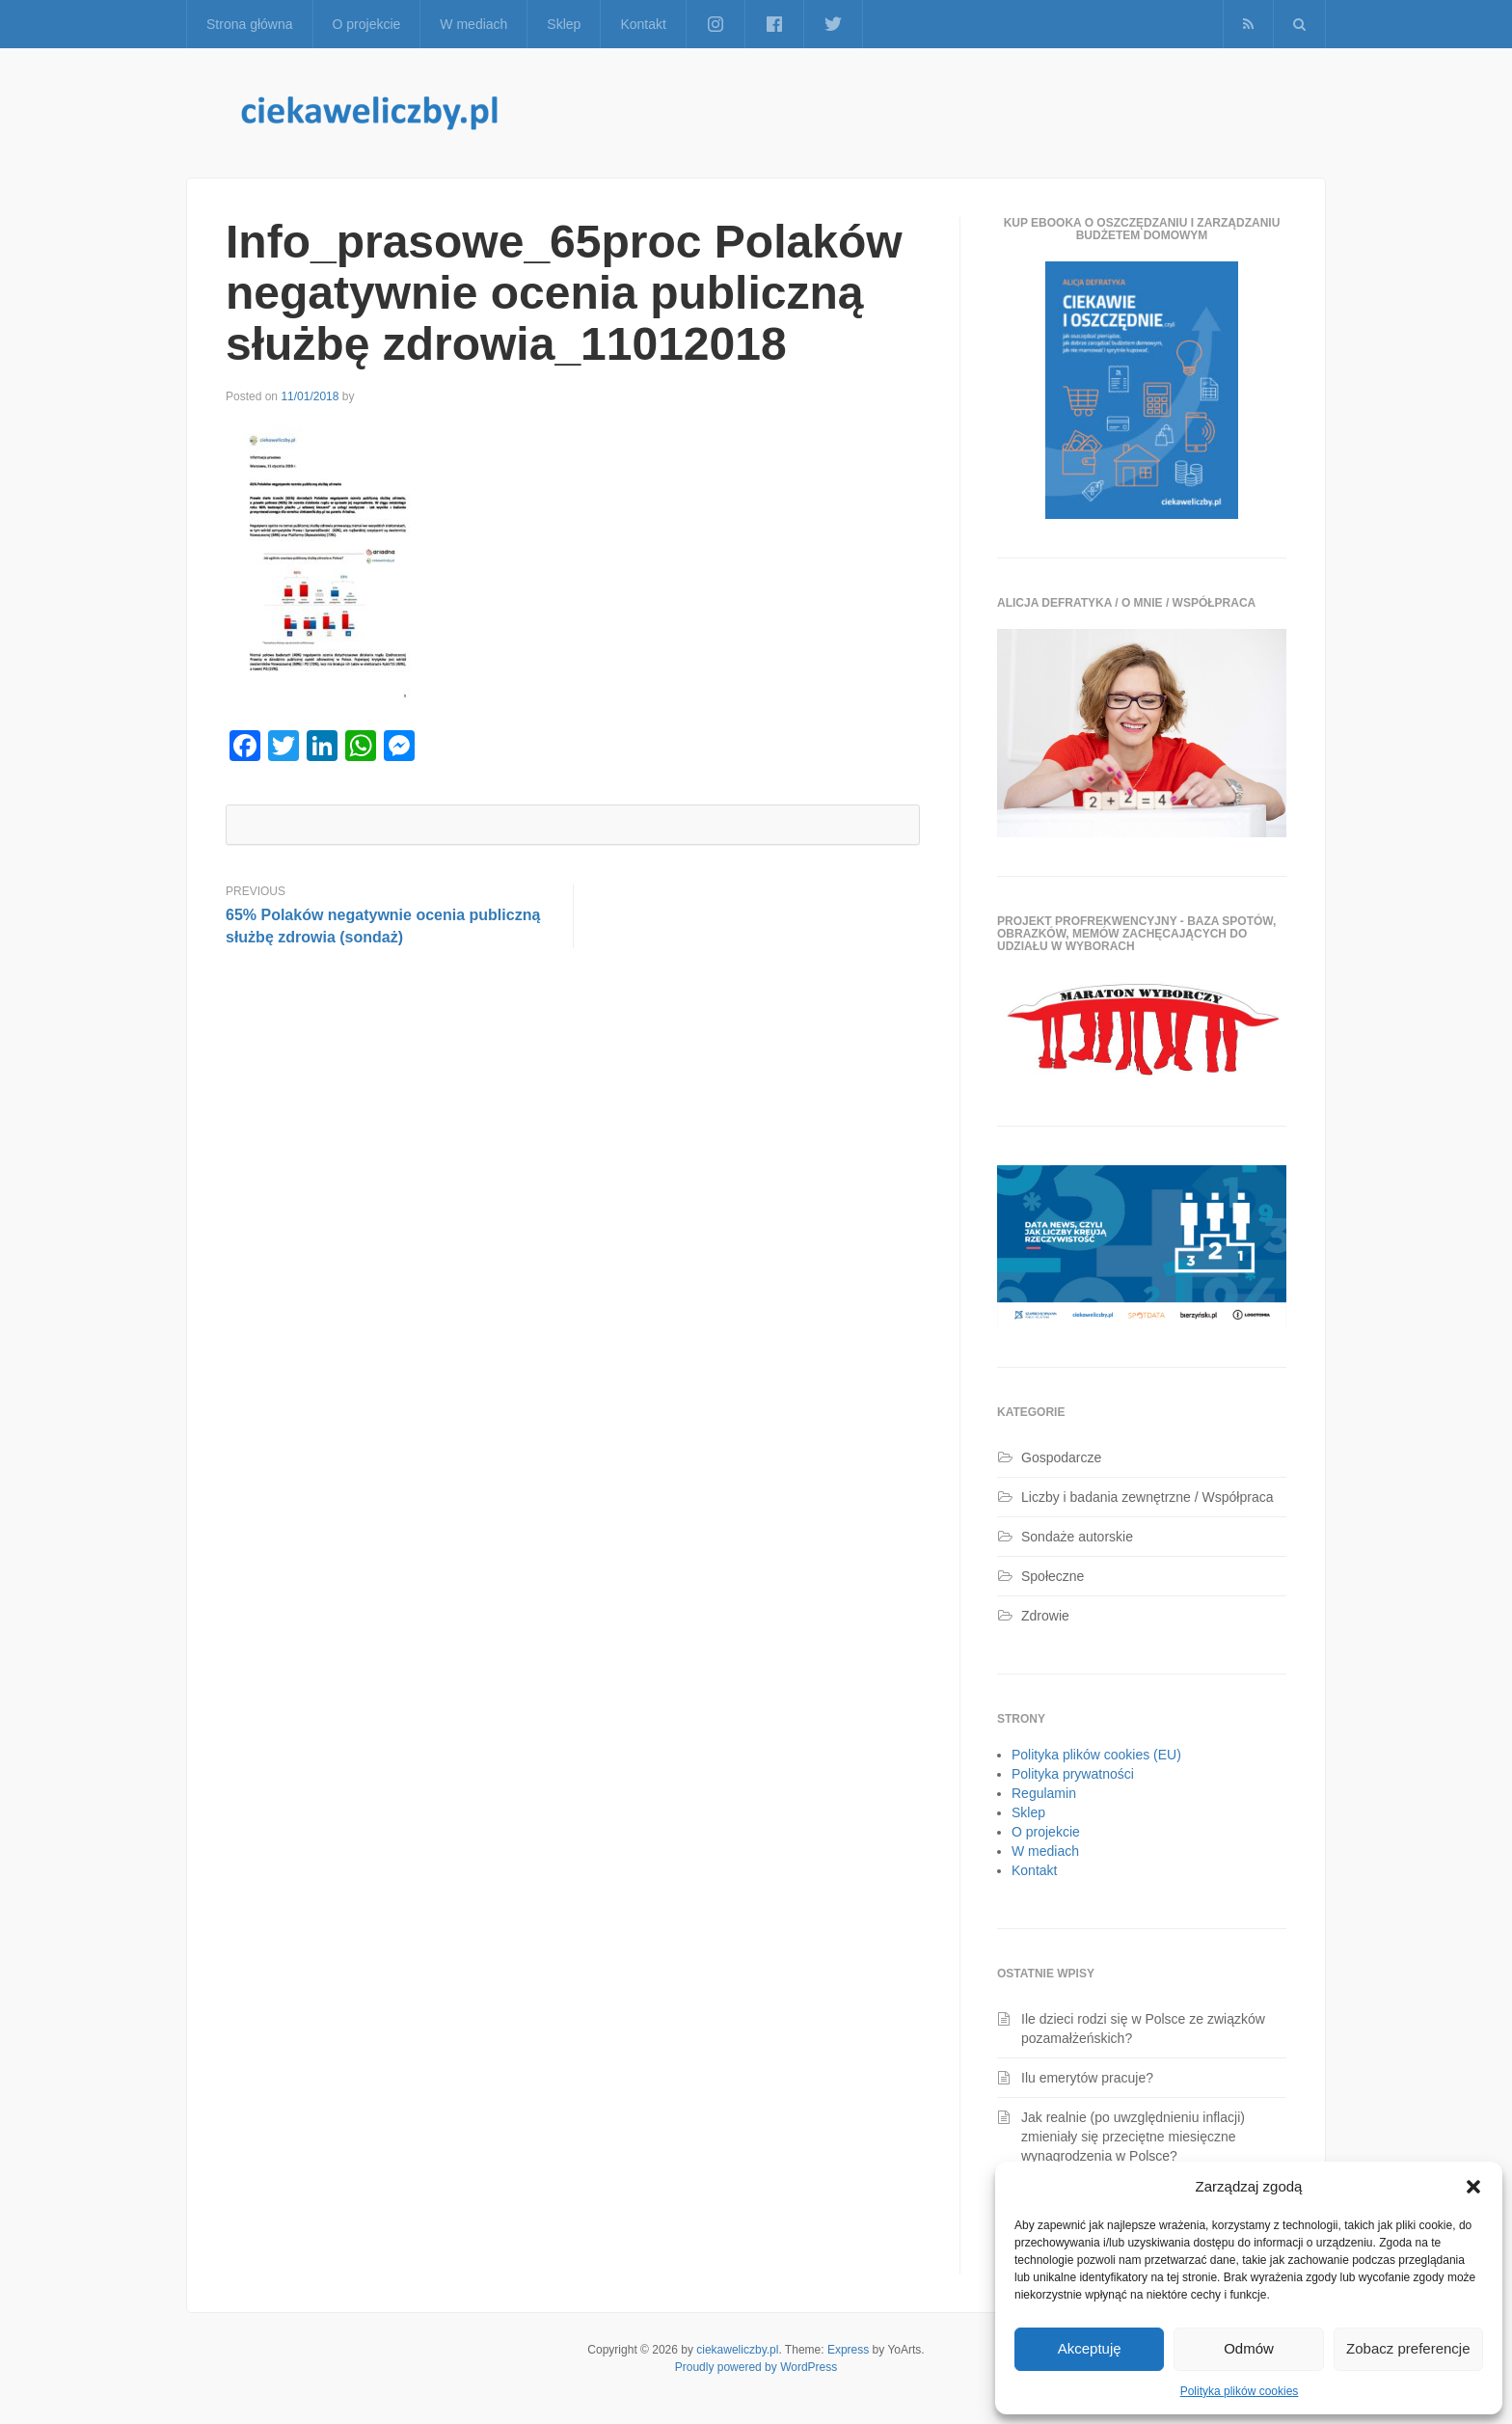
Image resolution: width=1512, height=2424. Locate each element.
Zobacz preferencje (1408, 2348)
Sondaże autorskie (1077, 1536)
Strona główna (249, 24)
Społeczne (1052, 1576)
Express (848, 2349)
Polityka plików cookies (1239, 2391)
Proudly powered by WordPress (756, 2367)
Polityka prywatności (1073, 1774)
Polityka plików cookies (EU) (1096, 1754)
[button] (1473, 2186)
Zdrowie (1045, 1615)
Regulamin (1044, 1793)
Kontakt (642, 24)
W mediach (473, 24)
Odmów (1249, 2348)
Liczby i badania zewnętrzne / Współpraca (1147, 1497)
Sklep (563, 24)
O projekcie (367, 24)
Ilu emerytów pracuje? (1087, 2077)
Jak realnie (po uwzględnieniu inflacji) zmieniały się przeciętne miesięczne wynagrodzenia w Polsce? (1133, 2137)
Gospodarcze (1061, 1457)
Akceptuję (1089, 2348)
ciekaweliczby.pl (737, 2349)
